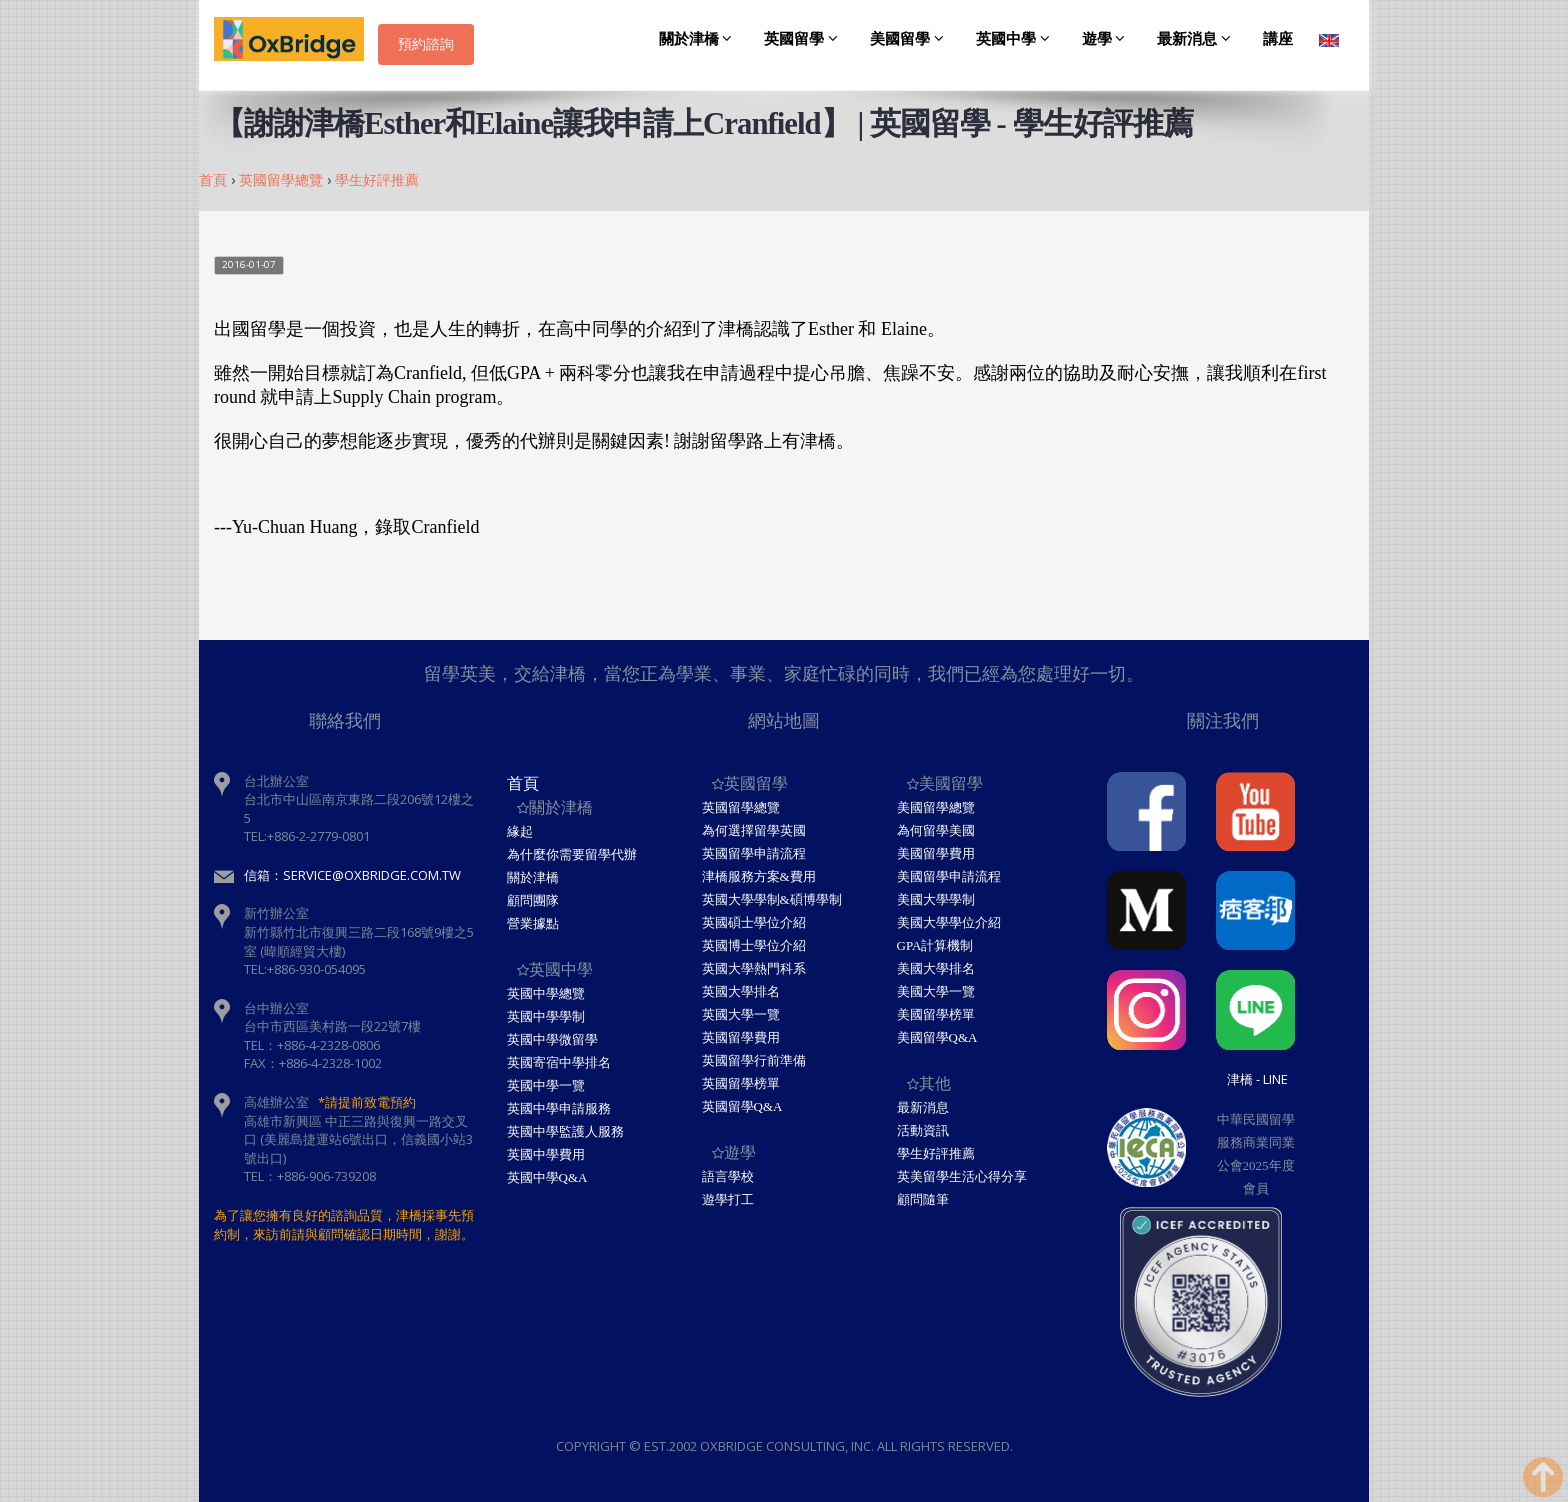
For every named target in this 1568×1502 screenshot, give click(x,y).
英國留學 (804, 39)
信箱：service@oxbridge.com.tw (352, 875)
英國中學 (1016, 39)
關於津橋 (699, 39)
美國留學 (910, 39)
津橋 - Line (1257, 1079)
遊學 (1107, 39)
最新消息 (1197, 39)
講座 (1278, 39)
